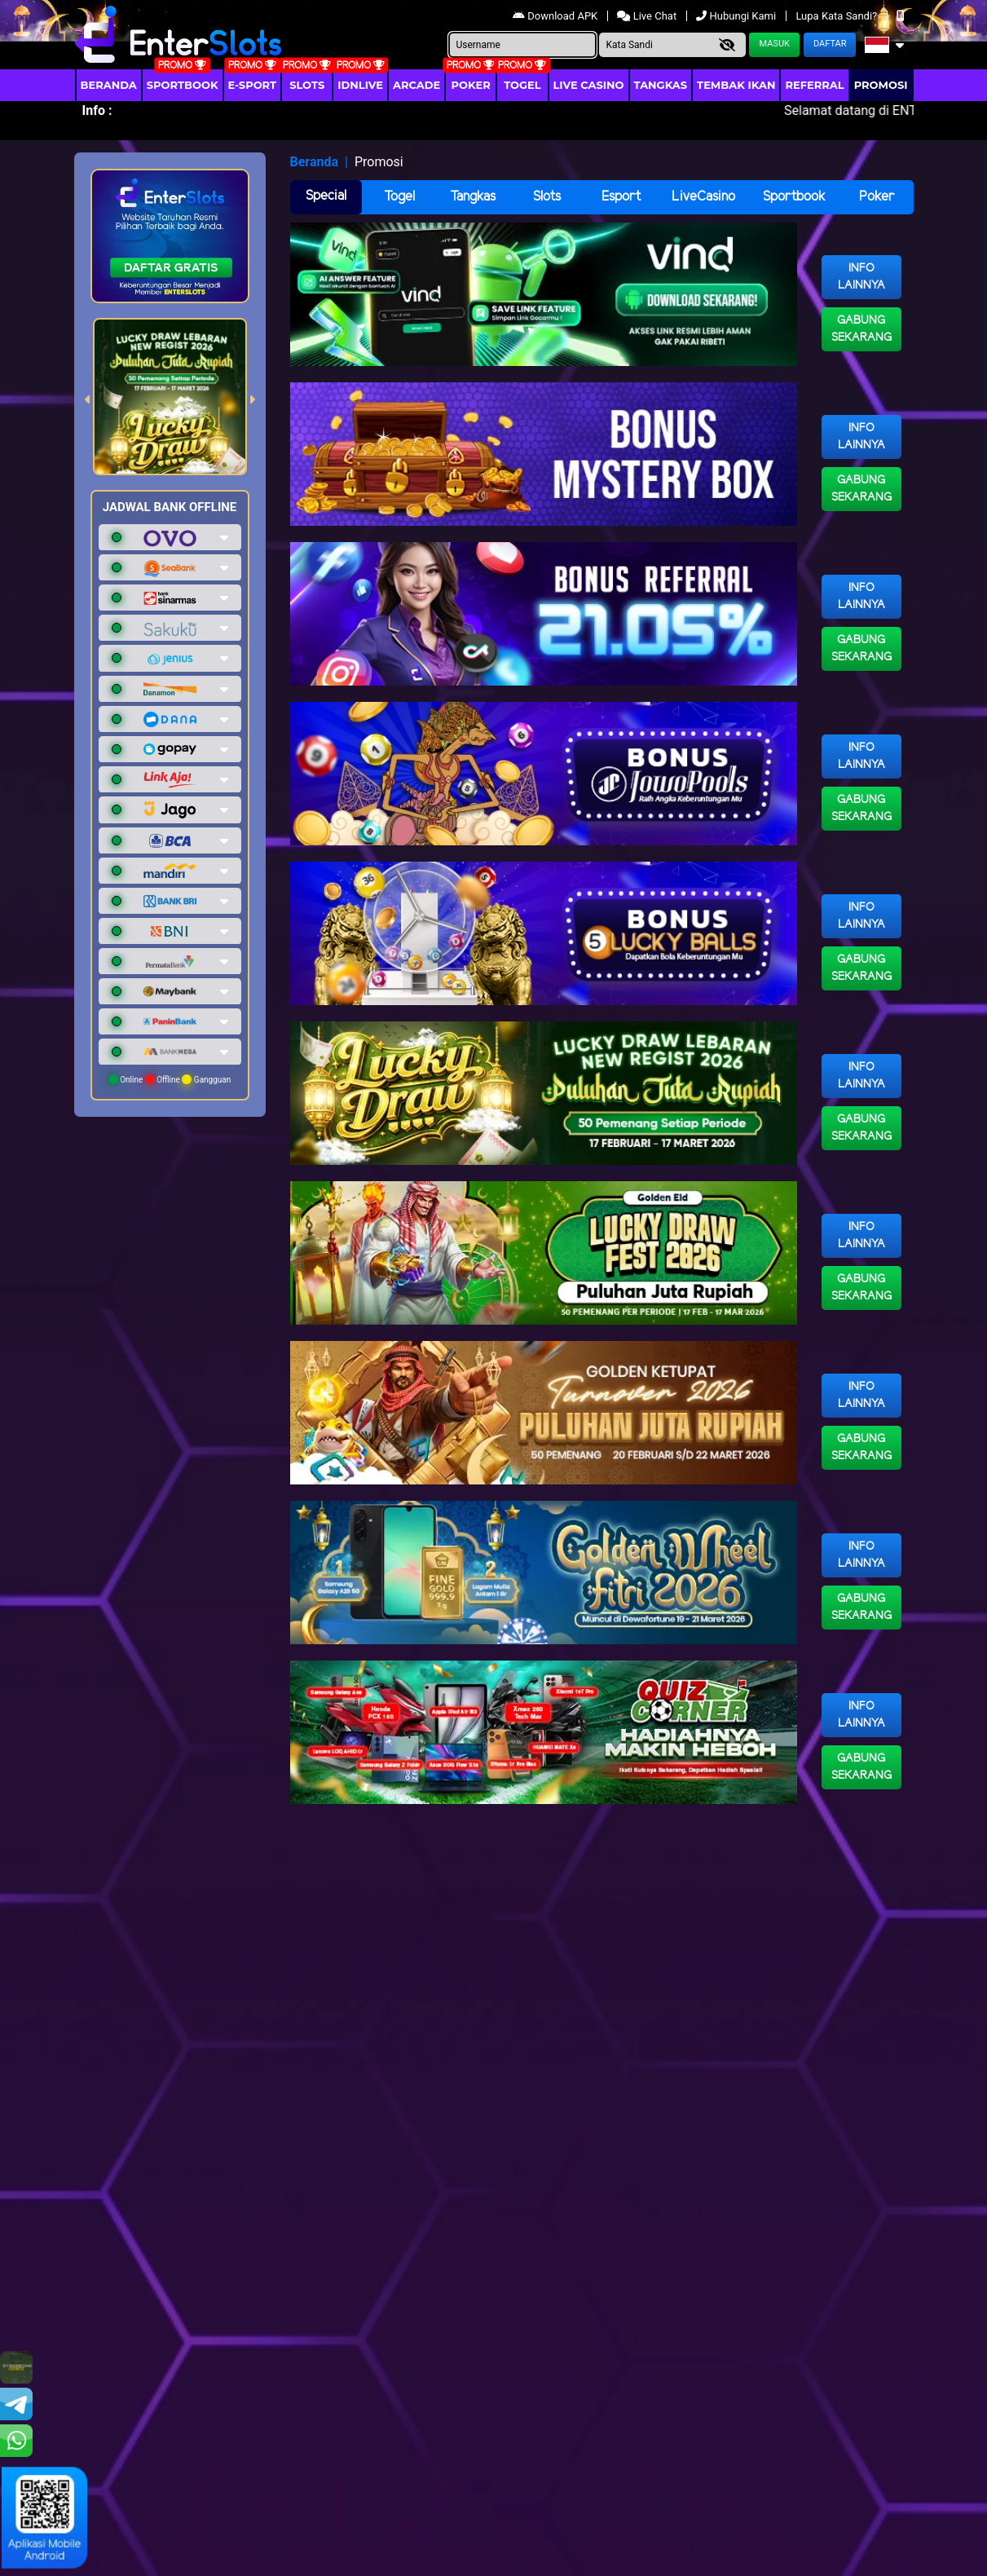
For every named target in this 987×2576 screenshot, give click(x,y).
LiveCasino (703, 197)
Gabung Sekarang (861, 329)
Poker (471, 84)
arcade (416, 84)
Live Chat (648, 16)
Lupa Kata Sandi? (837, 16)
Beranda (109, 84)
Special (326, 196)
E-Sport (252, 84)
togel (522, 84)
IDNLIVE (360, 84)
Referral (814, 84)
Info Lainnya (861, 277)
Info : (97, 110)
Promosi (881, 84)
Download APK (556, 16)
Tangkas (661, 84)
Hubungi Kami (737, 16)
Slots (306, 84)
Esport (621, 197)
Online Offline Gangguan (169, 1079)
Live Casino (588, 84)
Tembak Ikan (736, 84)
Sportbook (182, 84)
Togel (399, 197)
